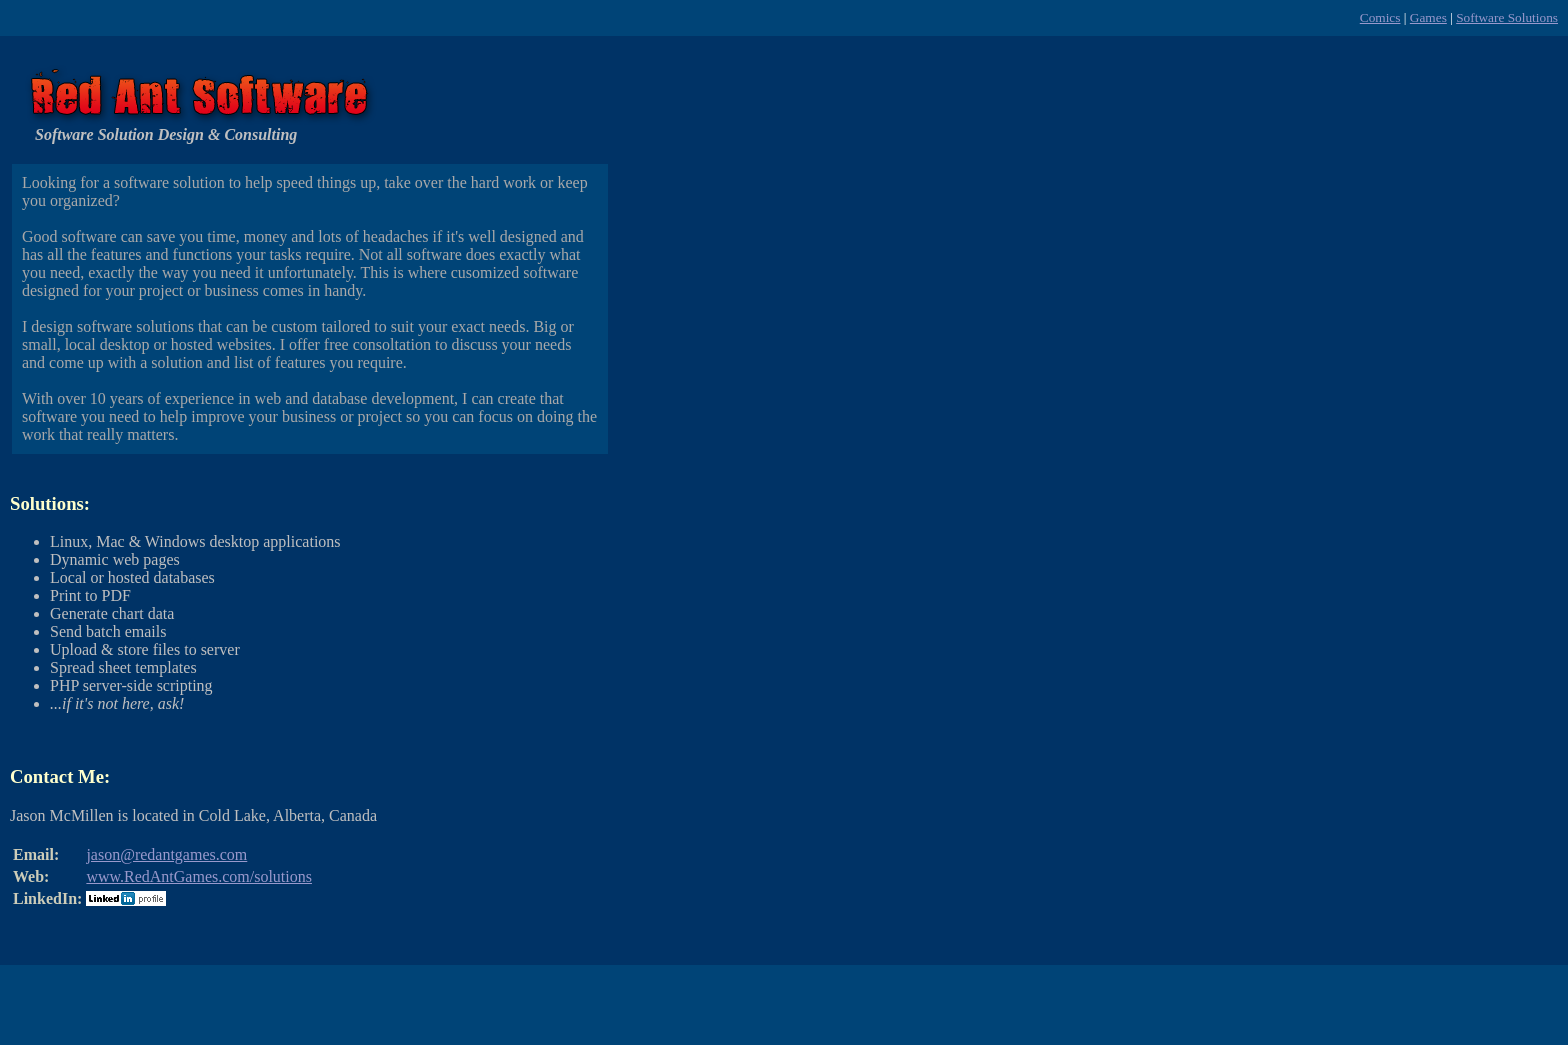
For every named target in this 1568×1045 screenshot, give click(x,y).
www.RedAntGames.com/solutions (199, 876)
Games (1428, 17)
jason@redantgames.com (166, 854)
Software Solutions (1507, 17)
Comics (1380, 17)
